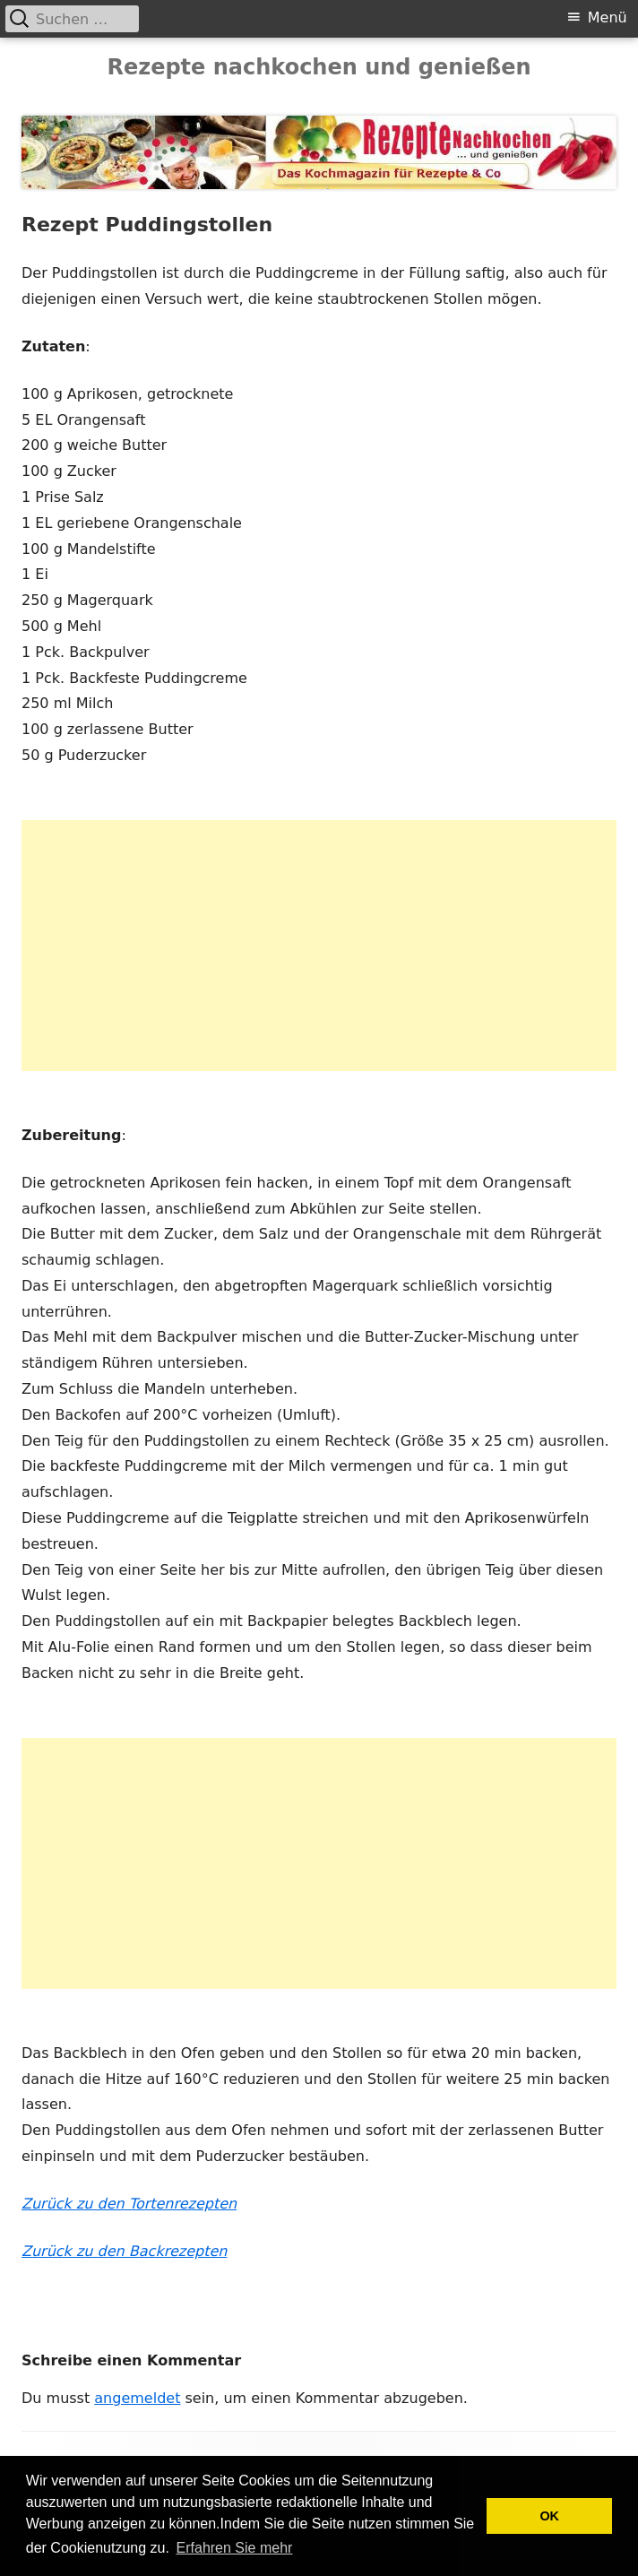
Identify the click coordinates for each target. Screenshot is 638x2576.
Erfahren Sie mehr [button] (235, 2547)
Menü (607, 17)
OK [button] (549, 2516)
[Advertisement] (319, 945)
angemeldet (137, 2398)
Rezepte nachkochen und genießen (318, 67)
